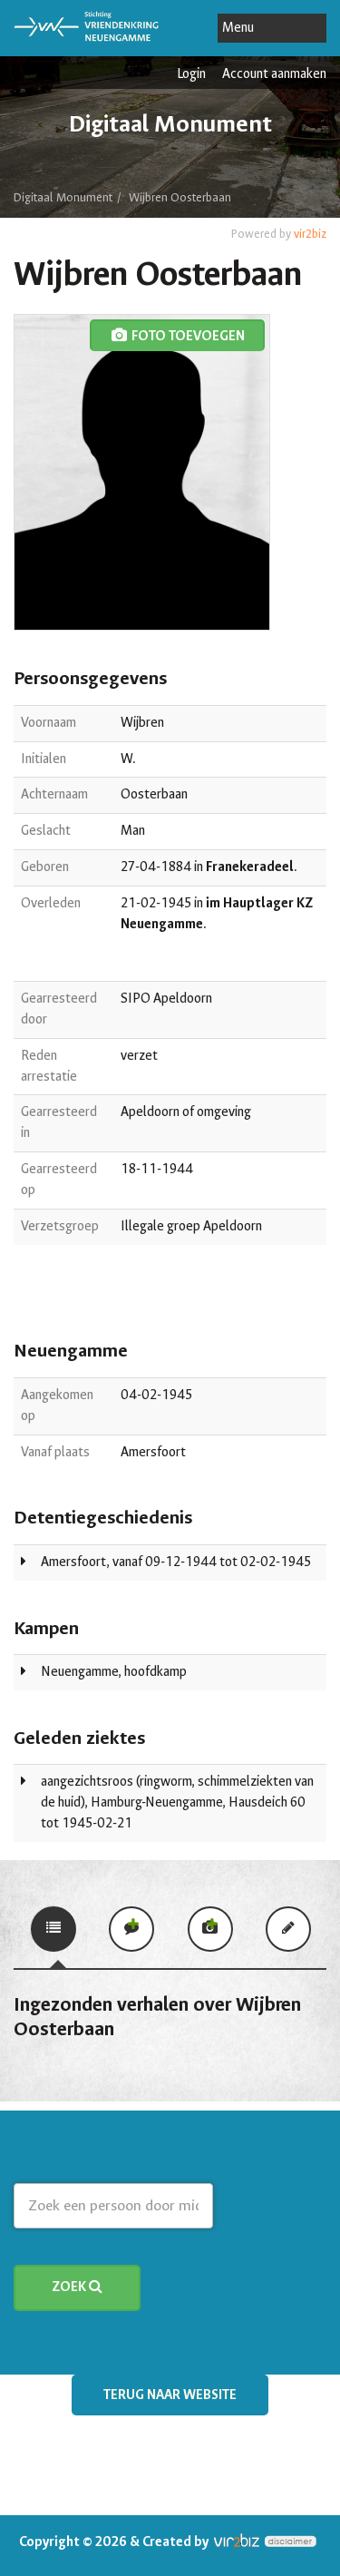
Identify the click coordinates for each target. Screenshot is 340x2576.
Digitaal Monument (63, 197)
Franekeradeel (250, 867)
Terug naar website (170, 2395)
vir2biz (310, 233)
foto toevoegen (177, 336)
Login (191, 74)
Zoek (77, 2287)
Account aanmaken (274, 74)
